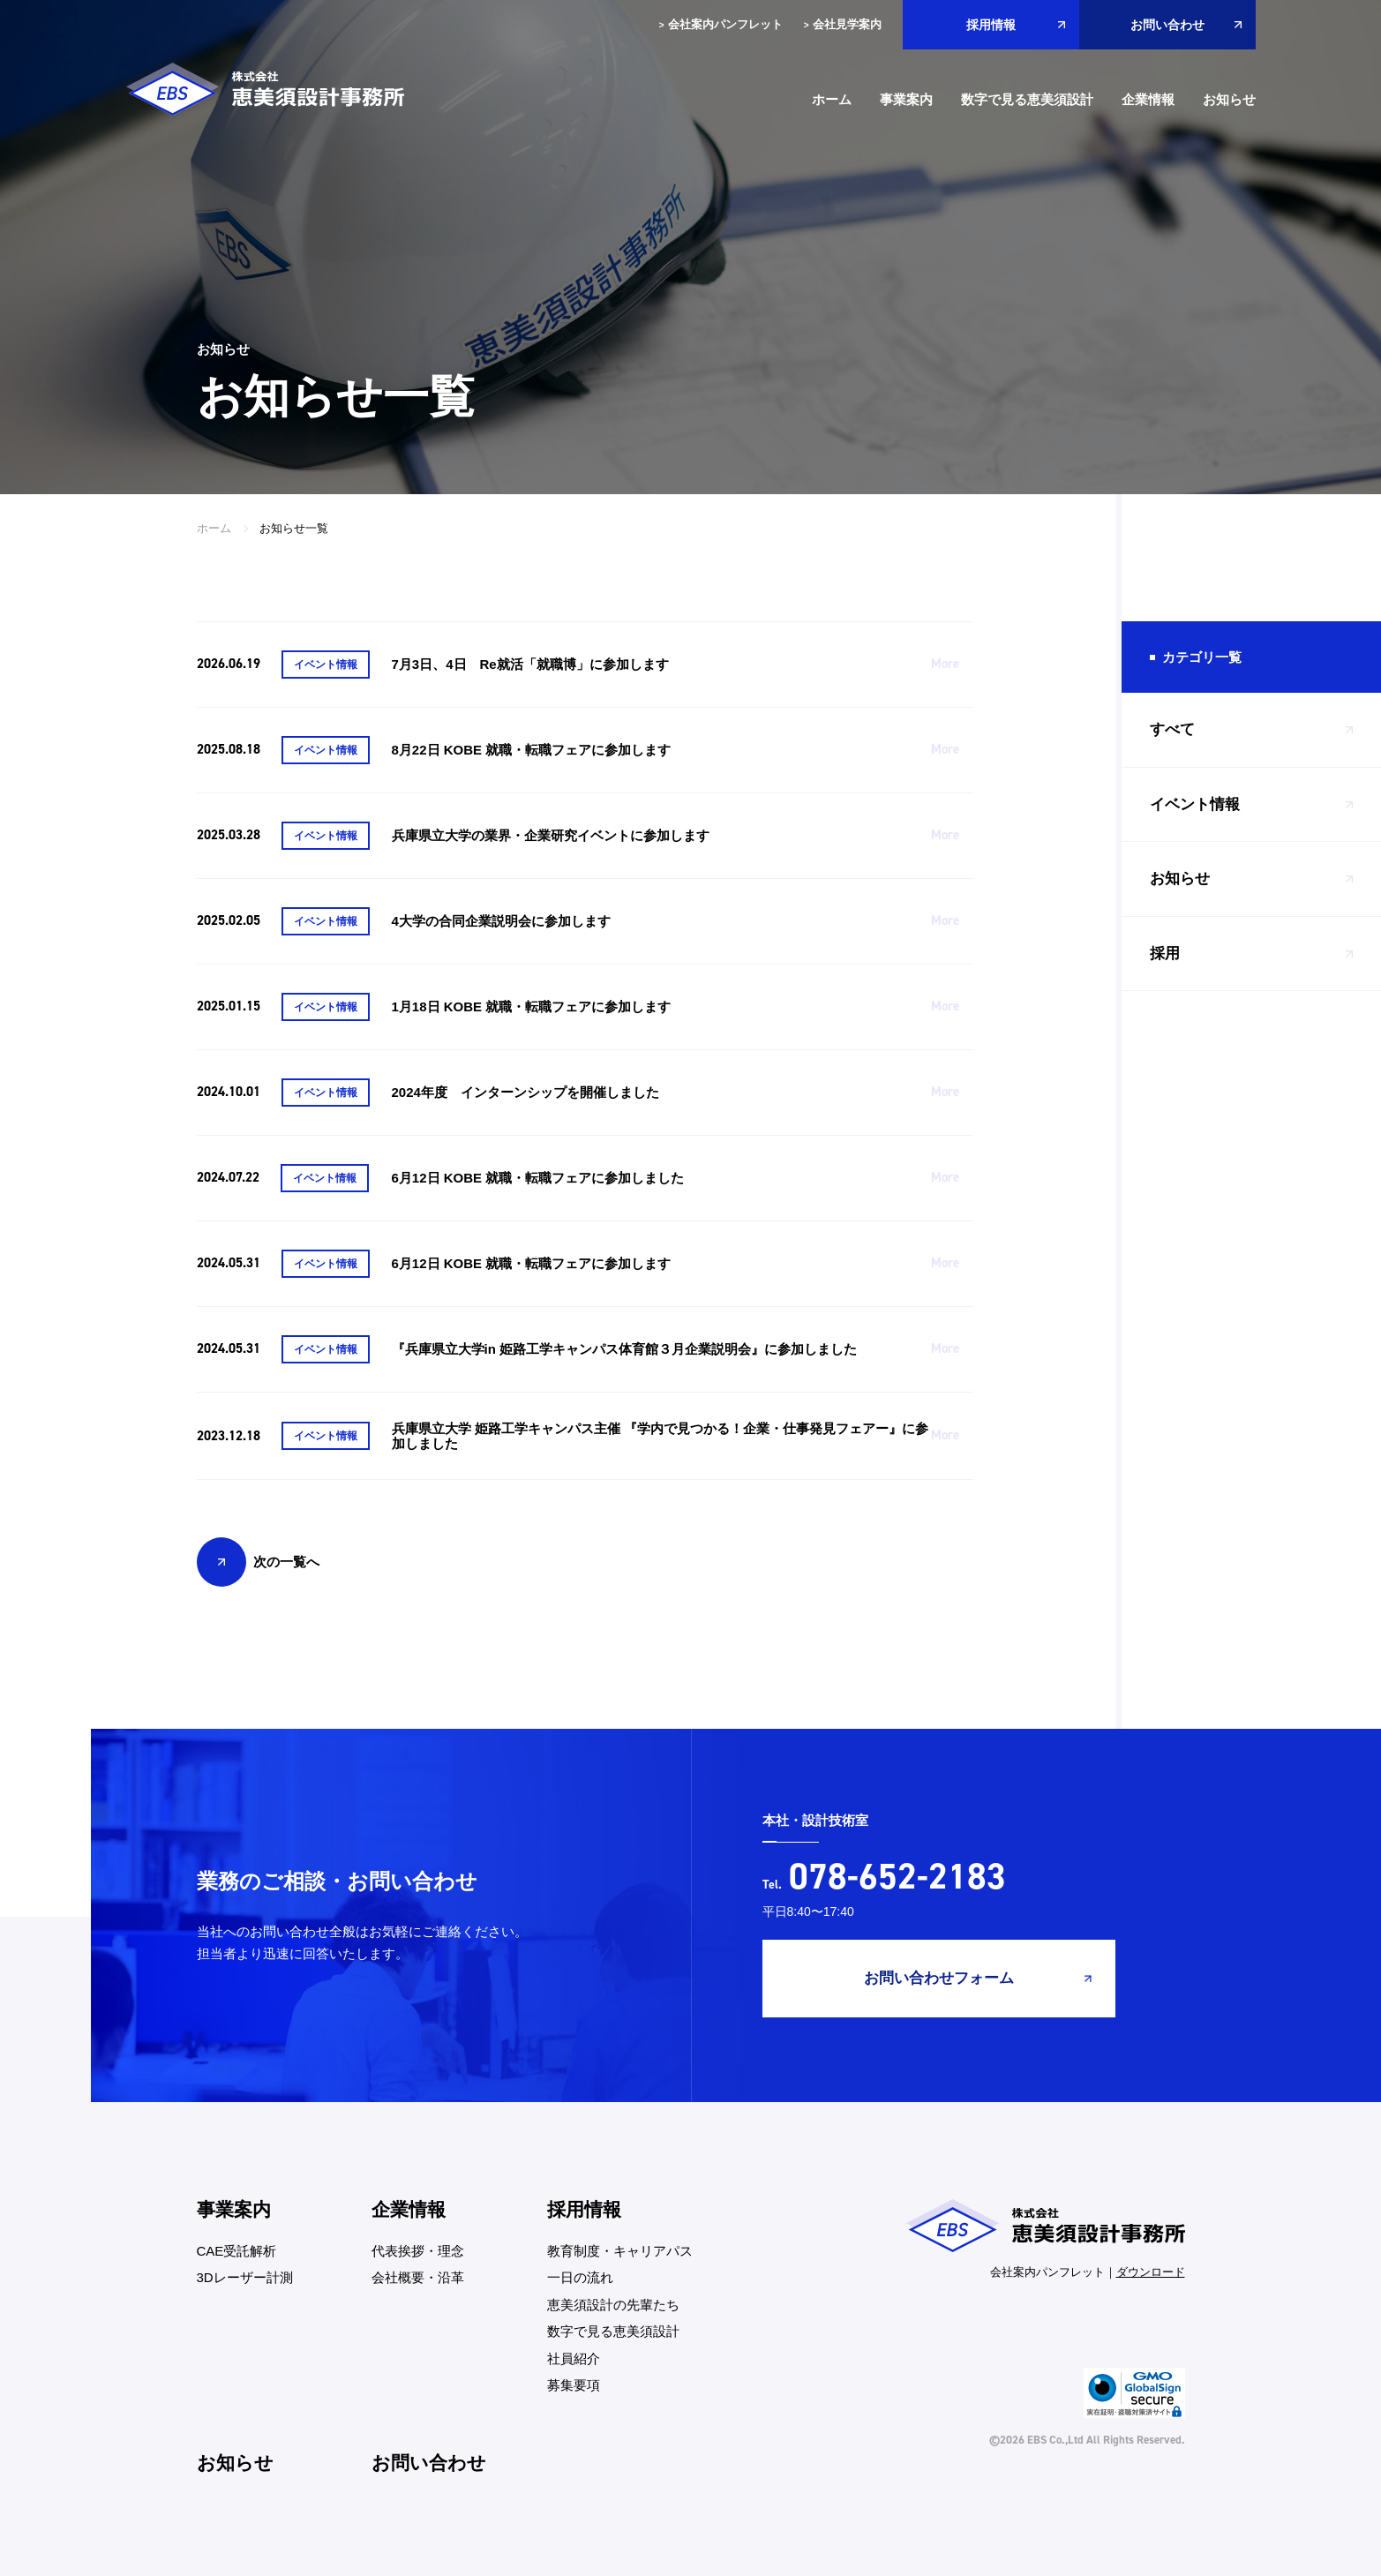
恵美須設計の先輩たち (613, 2304)
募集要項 (573, 2384)
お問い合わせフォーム (939, 1978)
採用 (1165, 953)
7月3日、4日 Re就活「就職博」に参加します (530, 664)
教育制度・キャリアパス (620, 2250)
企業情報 (1148, 99)
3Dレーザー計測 (245, 2277)
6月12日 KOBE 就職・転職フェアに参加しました (538, 1177)
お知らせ (1229, 99)
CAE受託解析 (237, 2250)
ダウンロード (1150, 2272)
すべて (1172, 729)
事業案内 (906, 99)
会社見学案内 (843, 25)
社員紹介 (573, 2358)
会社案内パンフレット (721, 25)
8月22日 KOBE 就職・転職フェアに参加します (532, 749)
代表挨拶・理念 (418, 2250)
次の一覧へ (286, 1561)
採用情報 (991, 25)
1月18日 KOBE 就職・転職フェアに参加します (532, 1006)
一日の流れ (580, 2277)
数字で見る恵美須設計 (1027, 99)
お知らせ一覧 (293, 528)
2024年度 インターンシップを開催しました (525, 1092)
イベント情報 (1195, 804)
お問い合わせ (1167, 25)
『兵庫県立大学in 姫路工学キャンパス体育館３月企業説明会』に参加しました (625, 1348)
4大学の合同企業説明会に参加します (501, 920)
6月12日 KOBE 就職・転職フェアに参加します (532, 1263)
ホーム (832, 99)
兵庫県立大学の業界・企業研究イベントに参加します (550, 835)
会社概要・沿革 (418, 2277)
